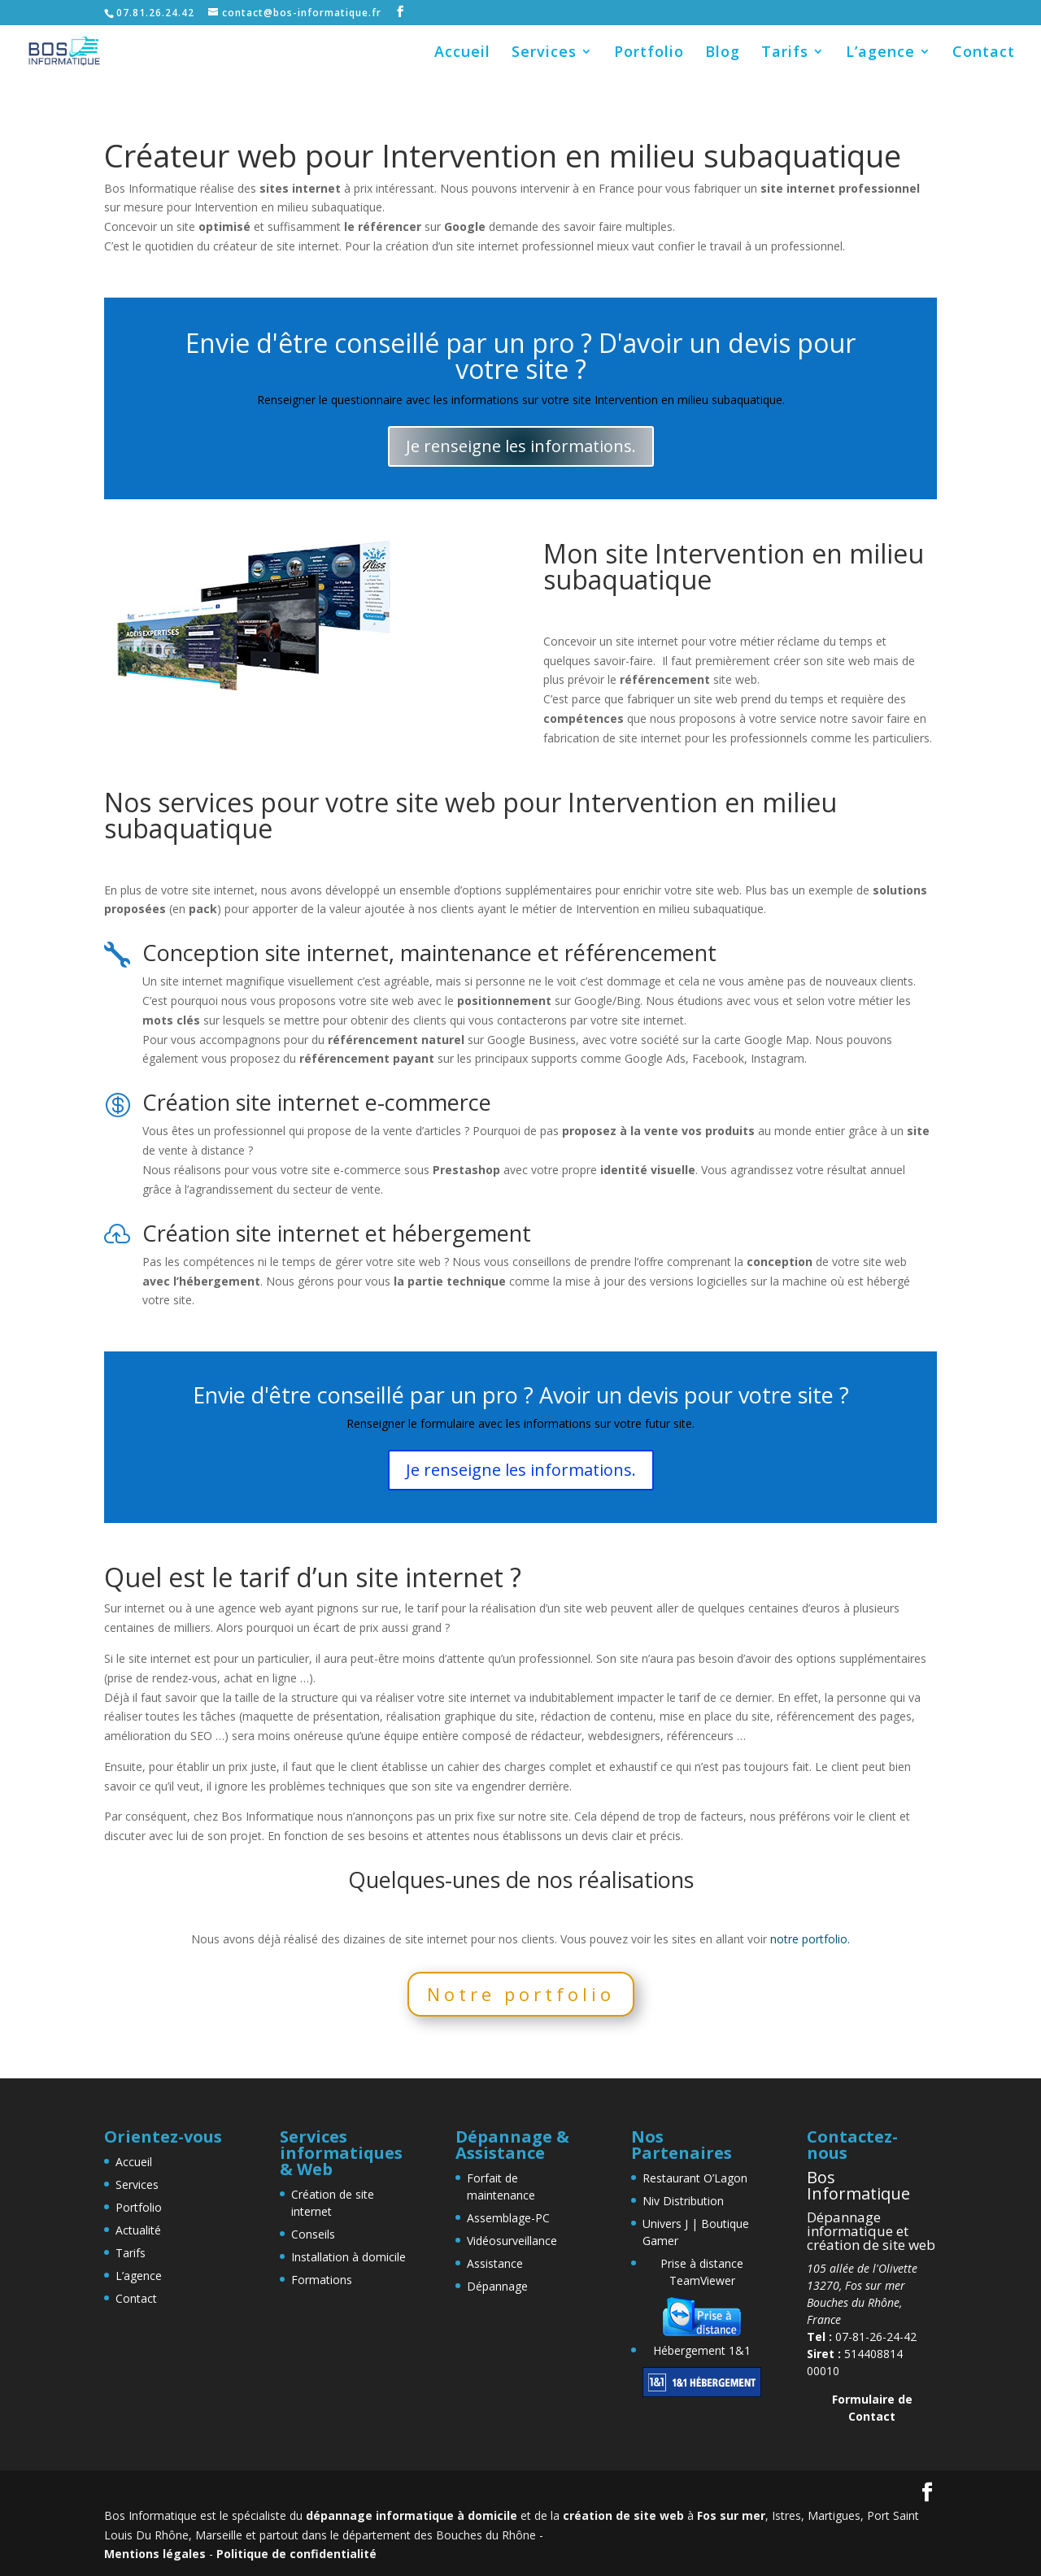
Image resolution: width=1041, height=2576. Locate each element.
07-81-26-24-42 (862, 2336)
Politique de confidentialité (296, 2553)
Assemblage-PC (508, 2218)
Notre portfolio (521, 1994)
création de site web (623, 2515)
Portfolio (649, 53)
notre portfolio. (810, 1939)
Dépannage (497, 2286)
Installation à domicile (348, 2257)
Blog (722, 53)
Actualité (138, 2230)
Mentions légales (155, 2553)
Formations (321, 2279)
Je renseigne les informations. (521, 446)
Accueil (462, 53)
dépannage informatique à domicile (411, 2515)
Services (544, 53)
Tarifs (784, 53)
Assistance (495, 2263)
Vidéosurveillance (512, 2240)
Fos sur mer (731, 2515)
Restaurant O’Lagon (694, 2178)
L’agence (880, 53)
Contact (983, 53)
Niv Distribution (683, 2200)
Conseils (313, 2234)
